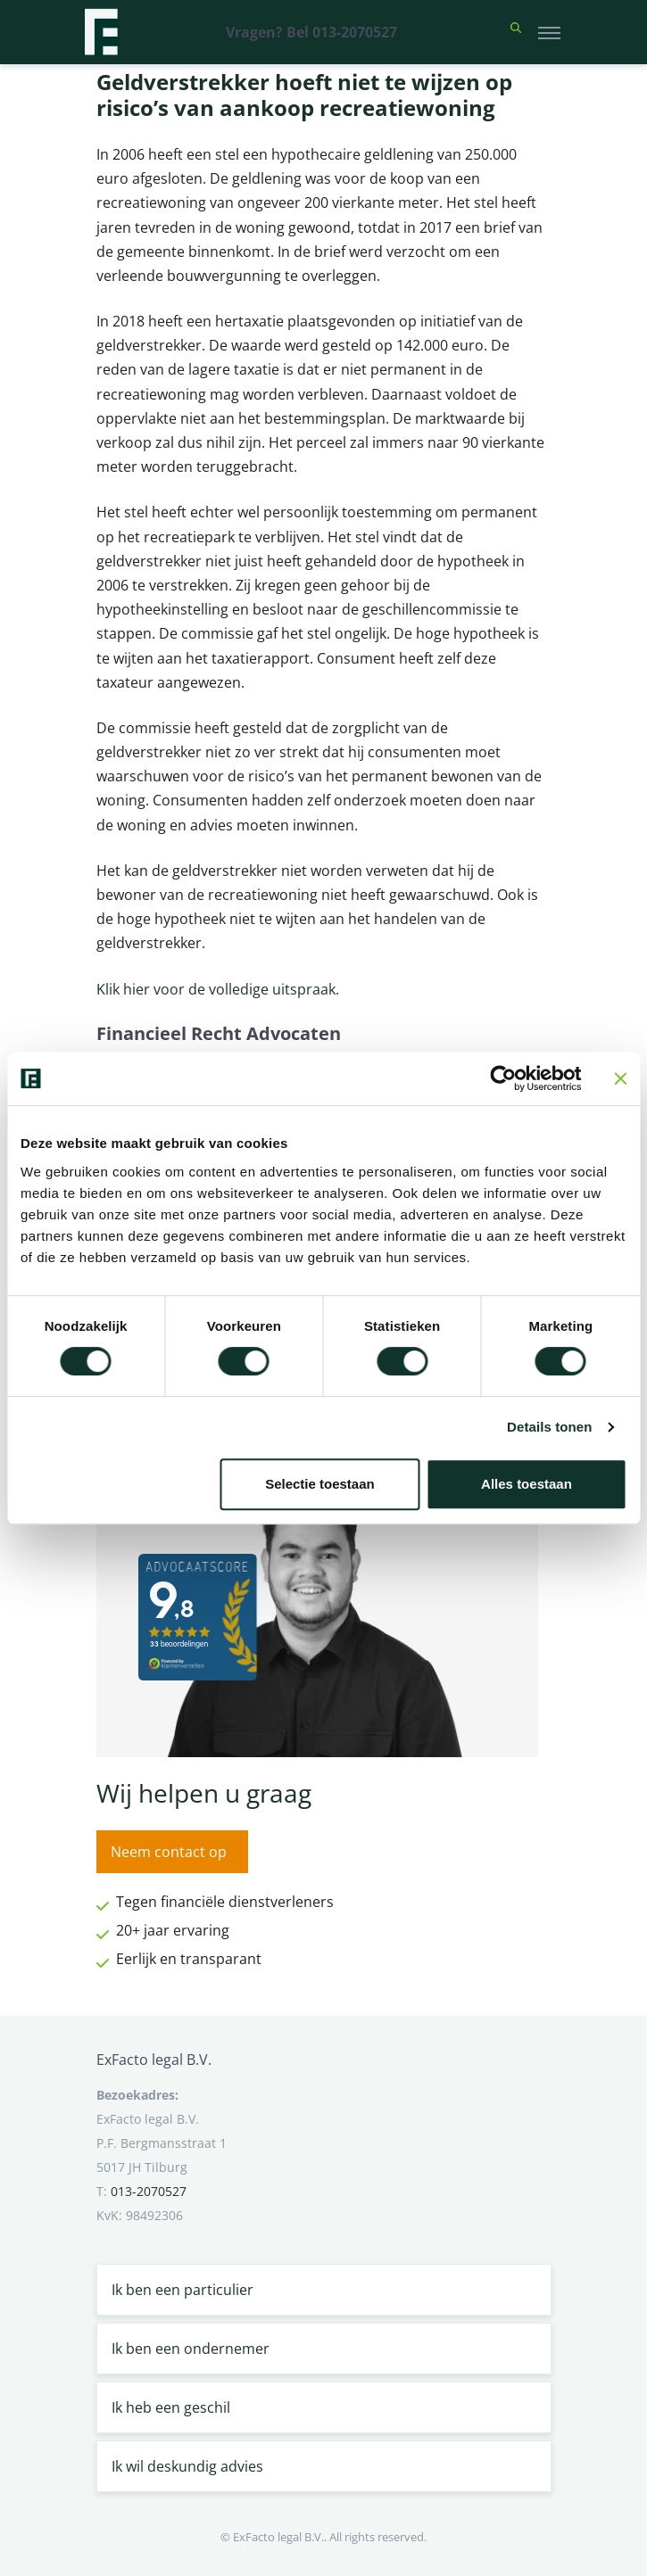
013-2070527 (149, 2191)
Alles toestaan (526, 1483)
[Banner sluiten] (620, 1078)
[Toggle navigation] (549, 32)
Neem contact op (169, 1852)
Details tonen (549, 1426)
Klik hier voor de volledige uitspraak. (217, 989)
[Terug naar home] (101, 32)
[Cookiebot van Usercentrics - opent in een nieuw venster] (503, 1078)
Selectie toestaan (320, 1483)
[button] (516, 32)
